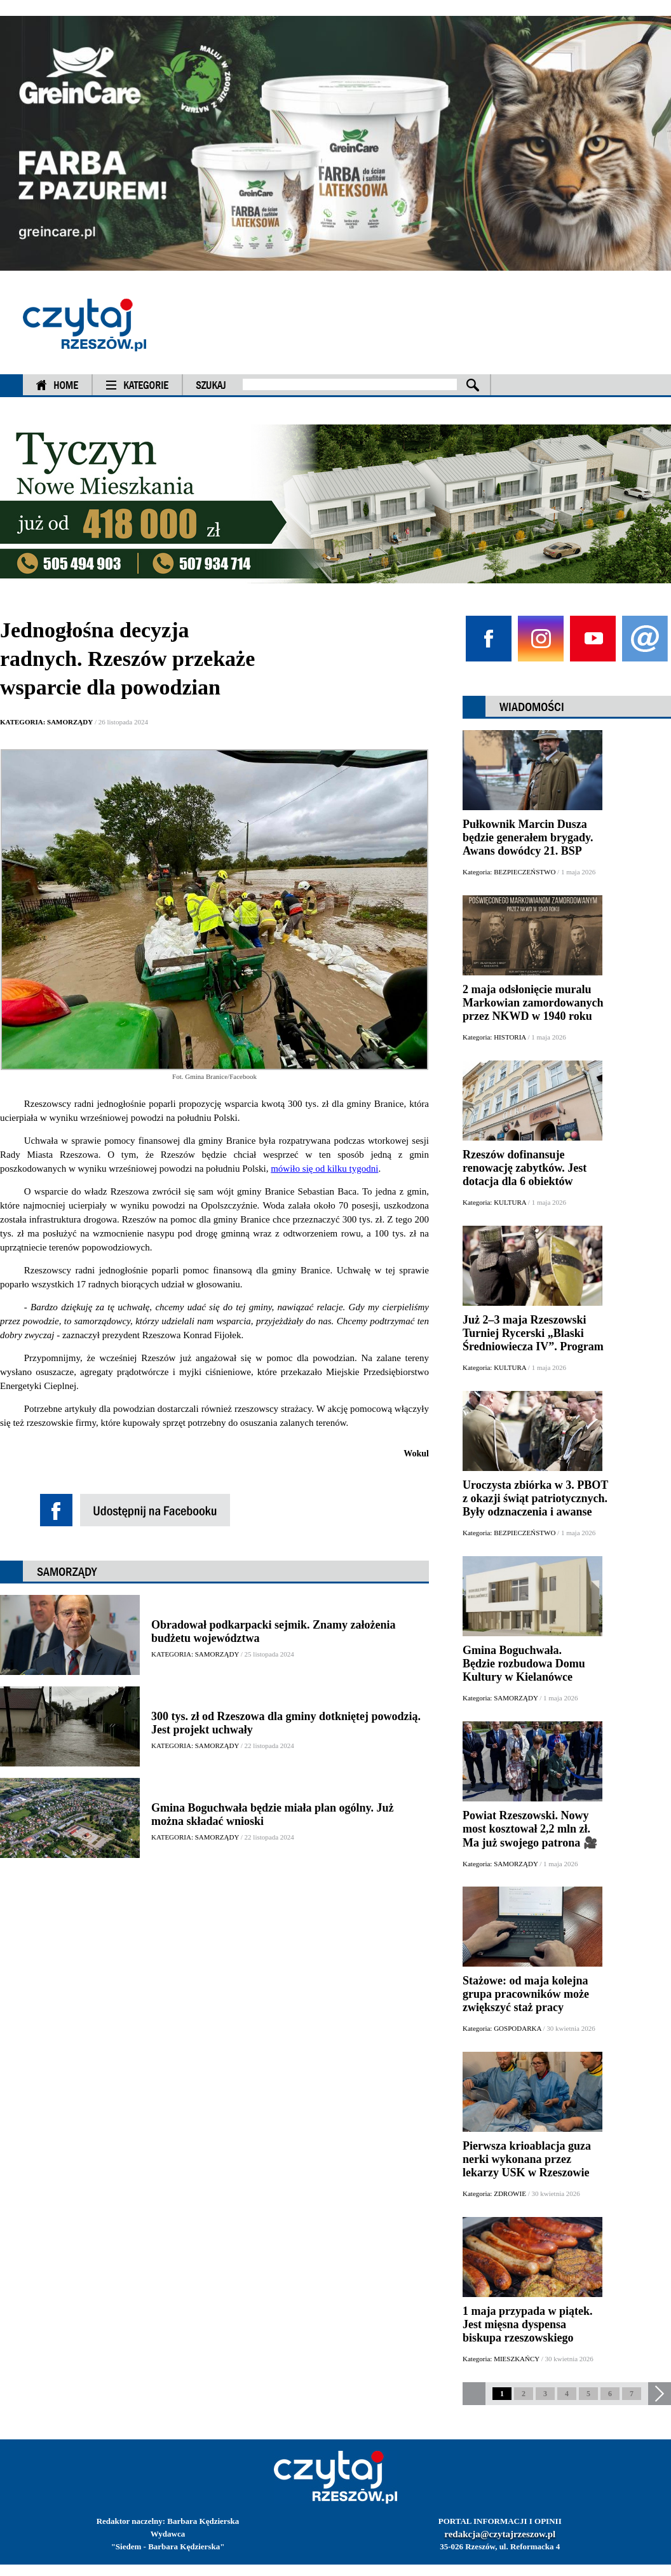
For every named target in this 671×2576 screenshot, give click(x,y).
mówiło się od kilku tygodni (324, 1168)
